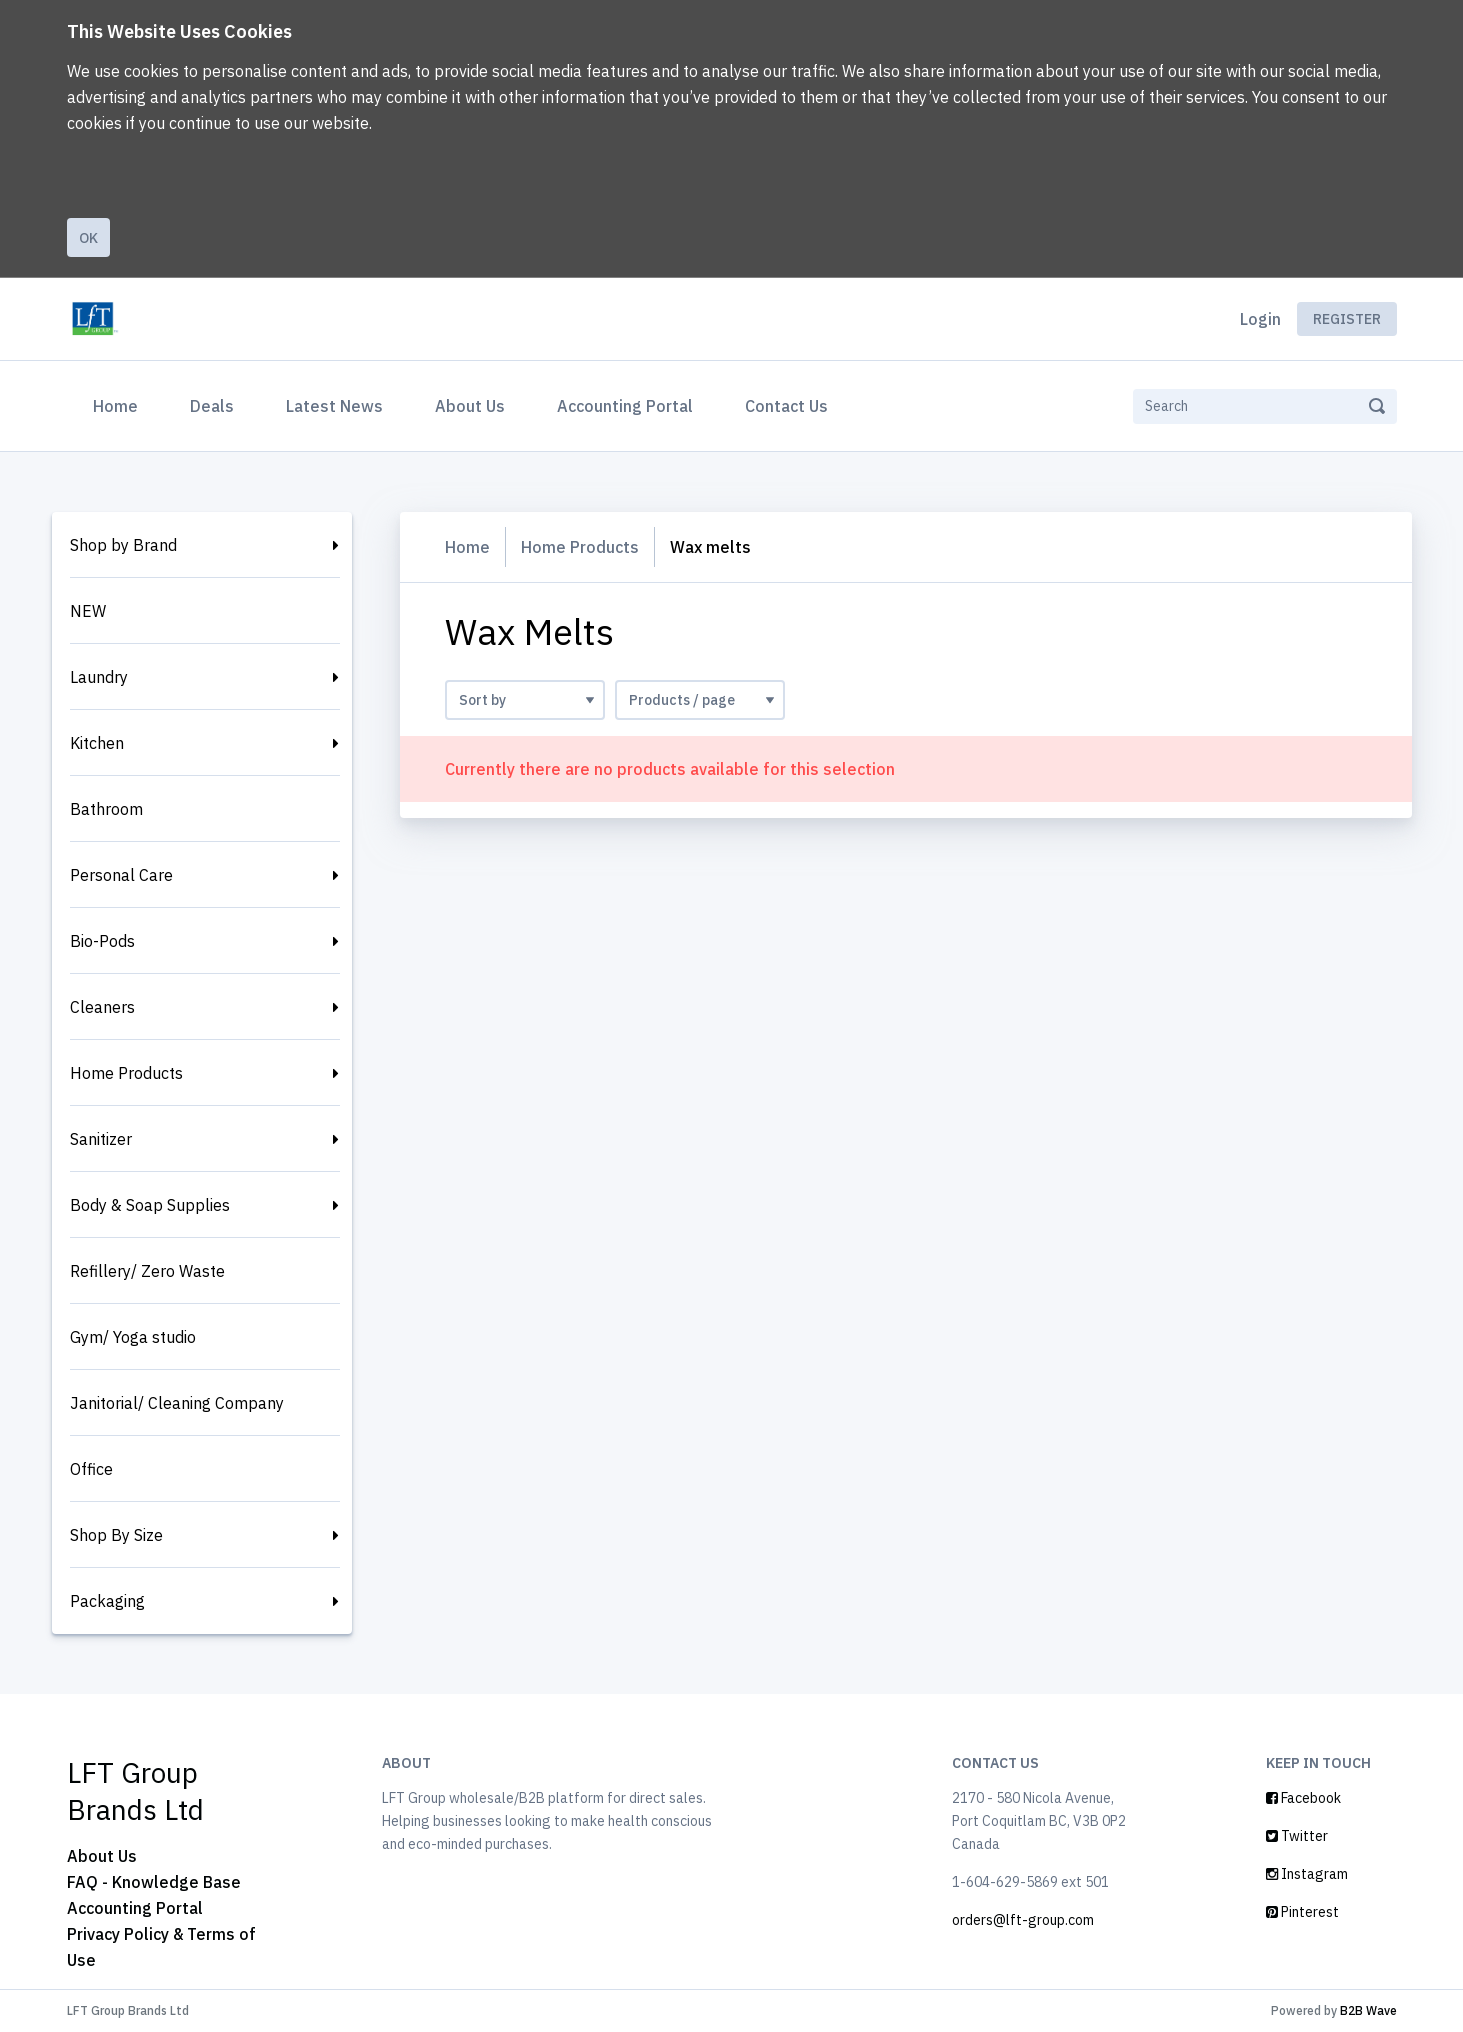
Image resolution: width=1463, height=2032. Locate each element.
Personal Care (121, 875)
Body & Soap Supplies (150, 1205)
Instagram (1307, 1874)
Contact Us (786, 406)
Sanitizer (101, 1139)
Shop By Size (116, 1535)
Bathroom (106, 809)
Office (91, 1469)
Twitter (1297, 1836)
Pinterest (1302, 1912)
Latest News (334, 406)
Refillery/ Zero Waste (147, 1271)
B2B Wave (1368, 2010)
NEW (88, 611)
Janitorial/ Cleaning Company (177, 1403)
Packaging (107, 1601)
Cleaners (102, 1007)
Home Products (126, 1073)
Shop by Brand (123, 545)
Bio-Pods (102, 941)
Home (119, 404)
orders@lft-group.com (1023, 1920)
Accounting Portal (625, 406)
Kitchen (97, 743)
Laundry (99, 677)
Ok (88, 238)
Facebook (1303, 1798)
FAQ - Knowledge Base (154, 1882)
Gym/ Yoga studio (133, 1337)
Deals (212, 406)
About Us (470, 406)
